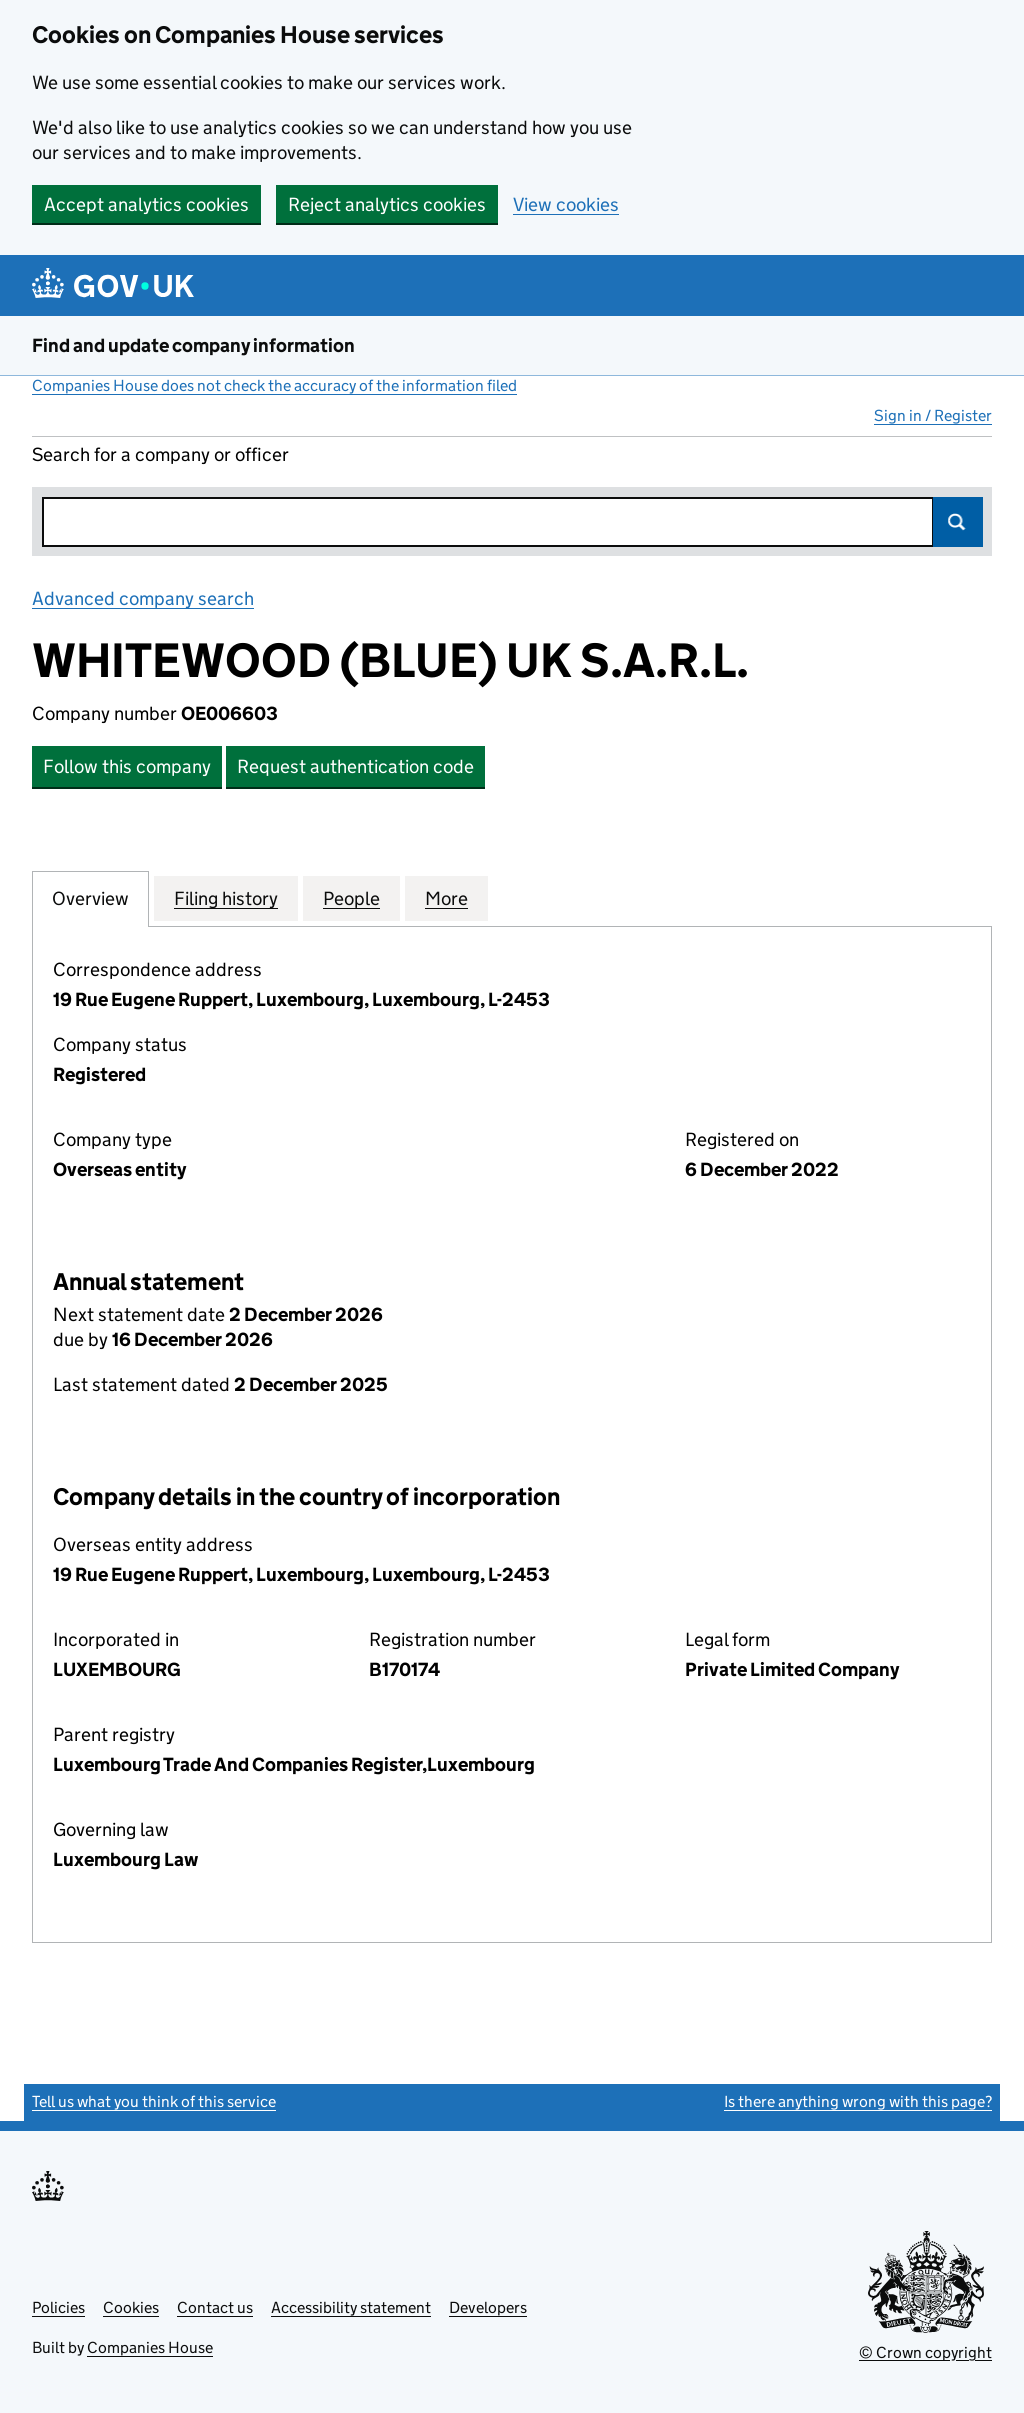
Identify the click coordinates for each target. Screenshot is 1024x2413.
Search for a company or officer (160, 454)
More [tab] (446, 898)
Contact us (215, 2307)
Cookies (131, 2307)
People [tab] (351, 898)
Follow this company (127, 766)
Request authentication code (355, 766)
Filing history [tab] (226, 898)
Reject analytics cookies (387, 204)
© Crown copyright (925, 2352)
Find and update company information (193, 345)
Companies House (150, 2347)
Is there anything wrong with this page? (858, 2101)
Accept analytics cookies (146, 204)
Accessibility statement (351, 2307)
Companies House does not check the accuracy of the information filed (274, 385)
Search (958, 522)
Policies (58, 2307)
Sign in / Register (933, 415)
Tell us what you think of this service (154, 2101)
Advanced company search (143, 598)
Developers (488, 2307)
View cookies (566, 204)
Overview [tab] (90, 898)
